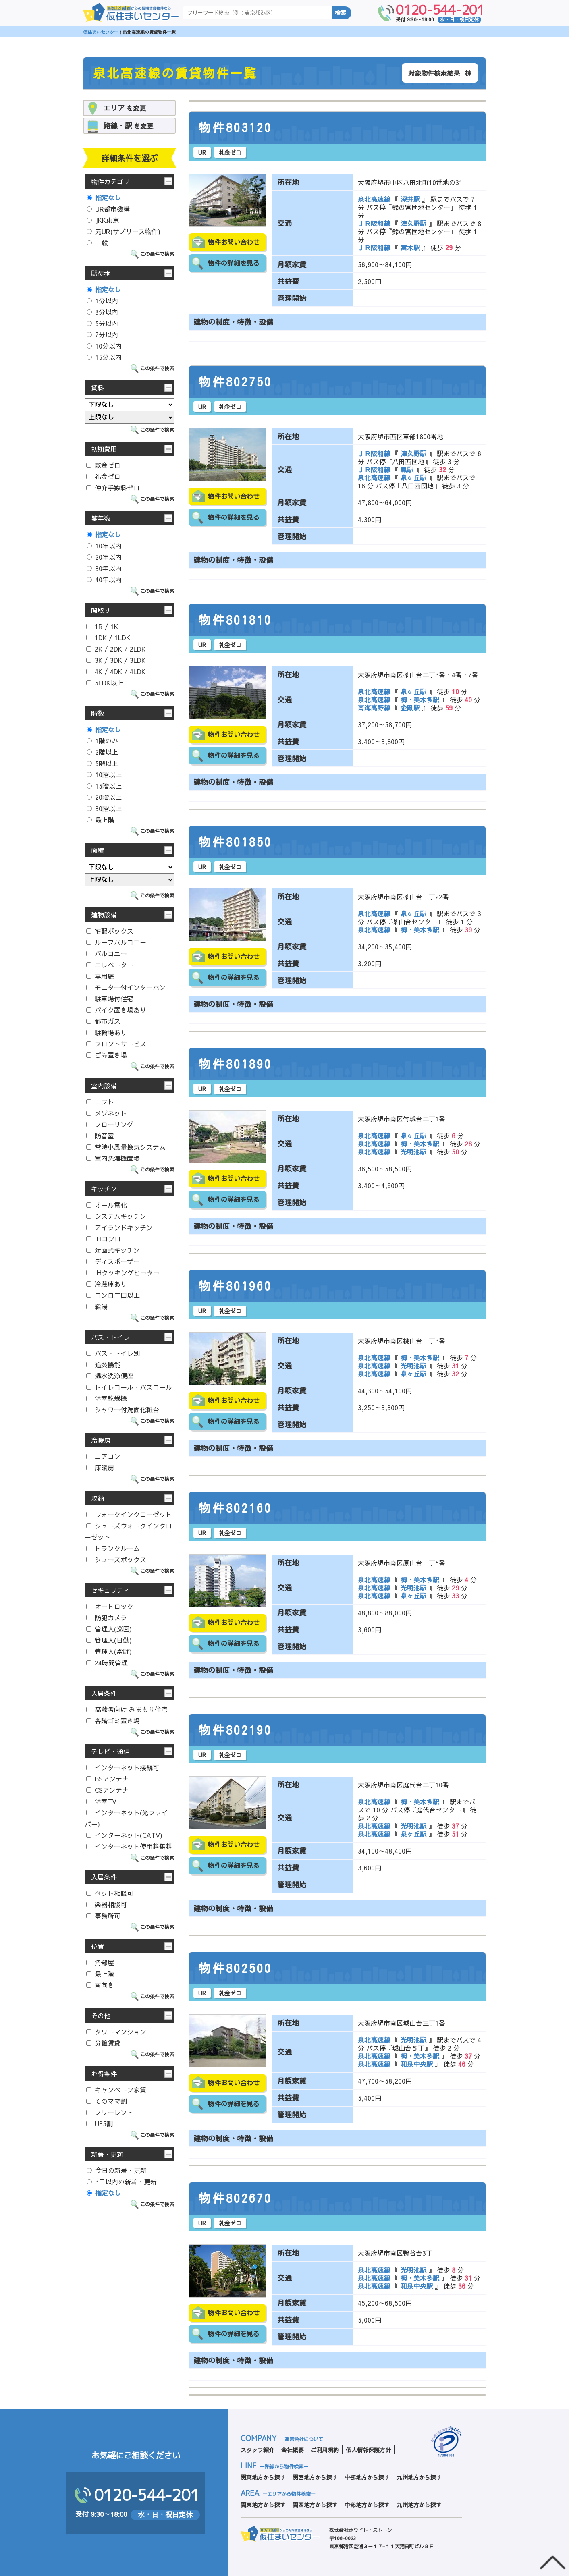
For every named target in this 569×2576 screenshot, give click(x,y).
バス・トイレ (110, 1337)
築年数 (100, 518)
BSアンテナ (107, 1778)
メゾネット (106, 1112)
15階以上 (104, 785)
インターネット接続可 (122, 1767)
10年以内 (104, 545)
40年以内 (104, 579)
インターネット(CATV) (124, 1835)
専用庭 (100, 975)
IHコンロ (103, 1238)
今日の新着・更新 (117, 2170)
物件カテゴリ (110, 181)
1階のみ (102, 740)
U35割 (99, 2123)
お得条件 (104, 2073)
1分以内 (102, 300)
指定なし (104, 197)
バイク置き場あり (116, 1009)
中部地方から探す (367, 2477)
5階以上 (102, 763)
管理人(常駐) (109, 1651)
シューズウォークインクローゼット (128, 1531)
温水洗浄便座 (109, 1375)
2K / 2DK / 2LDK (115, 648)
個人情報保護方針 (368, 2450)
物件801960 (235, 1286)
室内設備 (104, 1085)
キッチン (104, 1188)
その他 (100, 2015)
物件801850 (235, 842)
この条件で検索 (157, 253)
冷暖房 (100, 1440)
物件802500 (235, 1968)
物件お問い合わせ (234, 242)
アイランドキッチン (119, 1227)
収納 (97, 1498)
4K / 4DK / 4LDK (115, 671)
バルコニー (106, 953)
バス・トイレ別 (113, 1353)
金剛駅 (410, 707)
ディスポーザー (113, 1261)
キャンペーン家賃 (116, 2089)
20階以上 (104, 797)
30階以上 (104, 808)
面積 (97, 850)
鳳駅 (407, 469)
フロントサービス (116, 1043)
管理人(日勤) (109, 1640)
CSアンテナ (107, 1789)
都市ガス (103, 1021)
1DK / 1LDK (108, 637)
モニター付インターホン (126, 987)
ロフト (100, 1101)
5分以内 (102, 323)
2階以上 (102, 751)
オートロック (109, 1606)
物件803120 (235, 128)
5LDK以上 (104, 682)
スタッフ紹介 (257, 2450)
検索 (340, 13)
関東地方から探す (263, 2477)
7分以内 (102, 334)
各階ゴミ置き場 (113, 1720)
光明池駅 (413, 1151)
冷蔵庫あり (106, 1283)
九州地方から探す (419, 2477)
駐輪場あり (106, 1032)
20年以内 (104, 556)
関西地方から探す (315, 2477)
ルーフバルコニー (116, 942)
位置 (97, 1946)
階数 (97, 713)
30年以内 (104, 568)
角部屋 (100, 1962)
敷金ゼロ (103, 465)
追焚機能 (103, 1364)
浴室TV (101, 1801)
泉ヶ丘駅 (413, 477)
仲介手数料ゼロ (113, 487)
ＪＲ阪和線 (375, 223)
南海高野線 (375, 707)
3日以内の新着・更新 (122, 2181)
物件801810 (235, 620)
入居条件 (104, 1693)
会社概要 (292, 2450)
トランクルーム (113, 1548)
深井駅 (410, 199)
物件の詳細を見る (234, 263)
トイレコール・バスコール (129, 1386)
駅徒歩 (100, 273)
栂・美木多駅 (420, 699)
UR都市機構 (108, 208)
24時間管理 (107, 1662)
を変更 (124, 108)
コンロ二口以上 (113, 1295)
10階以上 (104, 774)
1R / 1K (102, 626)
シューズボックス (116, 1559)
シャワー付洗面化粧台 (122, 1409)
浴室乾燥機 (106, 1398)
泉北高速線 (375, 199)
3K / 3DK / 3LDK (115, 660)
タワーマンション (116, 2031)
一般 (97, 242)
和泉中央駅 (417, 2063)
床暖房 (100, 1467)
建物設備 (104, 914)
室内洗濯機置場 (113, 1158)
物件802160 (235, 1508)
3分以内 (102, 311)
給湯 (97, 1306)
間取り (100, 610)
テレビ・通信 (110, 1751)
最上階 (100, 819)
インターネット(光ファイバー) (126, 1818)
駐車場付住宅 (109, 998)
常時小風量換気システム (126, 1146)
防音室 (100, 1135)
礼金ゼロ (103, 476)
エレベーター (109, 964)
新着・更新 (107, 2154)
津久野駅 (413, 223)
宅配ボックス (109, 930)
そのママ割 (106, 2101)
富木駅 (410, 247)
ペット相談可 (109, 1893)
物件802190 (235, 1730)
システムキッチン (116, 1216)
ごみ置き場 (106, 1054)
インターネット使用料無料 (129, 1846)
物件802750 (235, 382)
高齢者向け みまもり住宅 (127, 1709)
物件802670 (235, 2198)
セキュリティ (110, 1590)
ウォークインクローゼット (129, 1514)
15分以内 (104, 357)
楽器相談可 (106, 1904)
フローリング (109, 1124)
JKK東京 (103, 220)
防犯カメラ (106, 1617)
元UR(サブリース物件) (123, 231)
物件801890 (235, 1064)
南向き (100, 1984)
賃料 (97, 387)
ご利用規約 (325, 2450)
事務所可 (103, 1915)
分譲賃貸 (103, 2042)
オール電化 (106, 1204)
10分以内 (104, 345)
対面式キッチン (113, 1249)
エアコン (103, 1456)
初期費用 (104, 448)
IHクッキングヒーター (123, 1272)
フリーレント (109, 2112)
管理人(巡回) (109, 1628)
